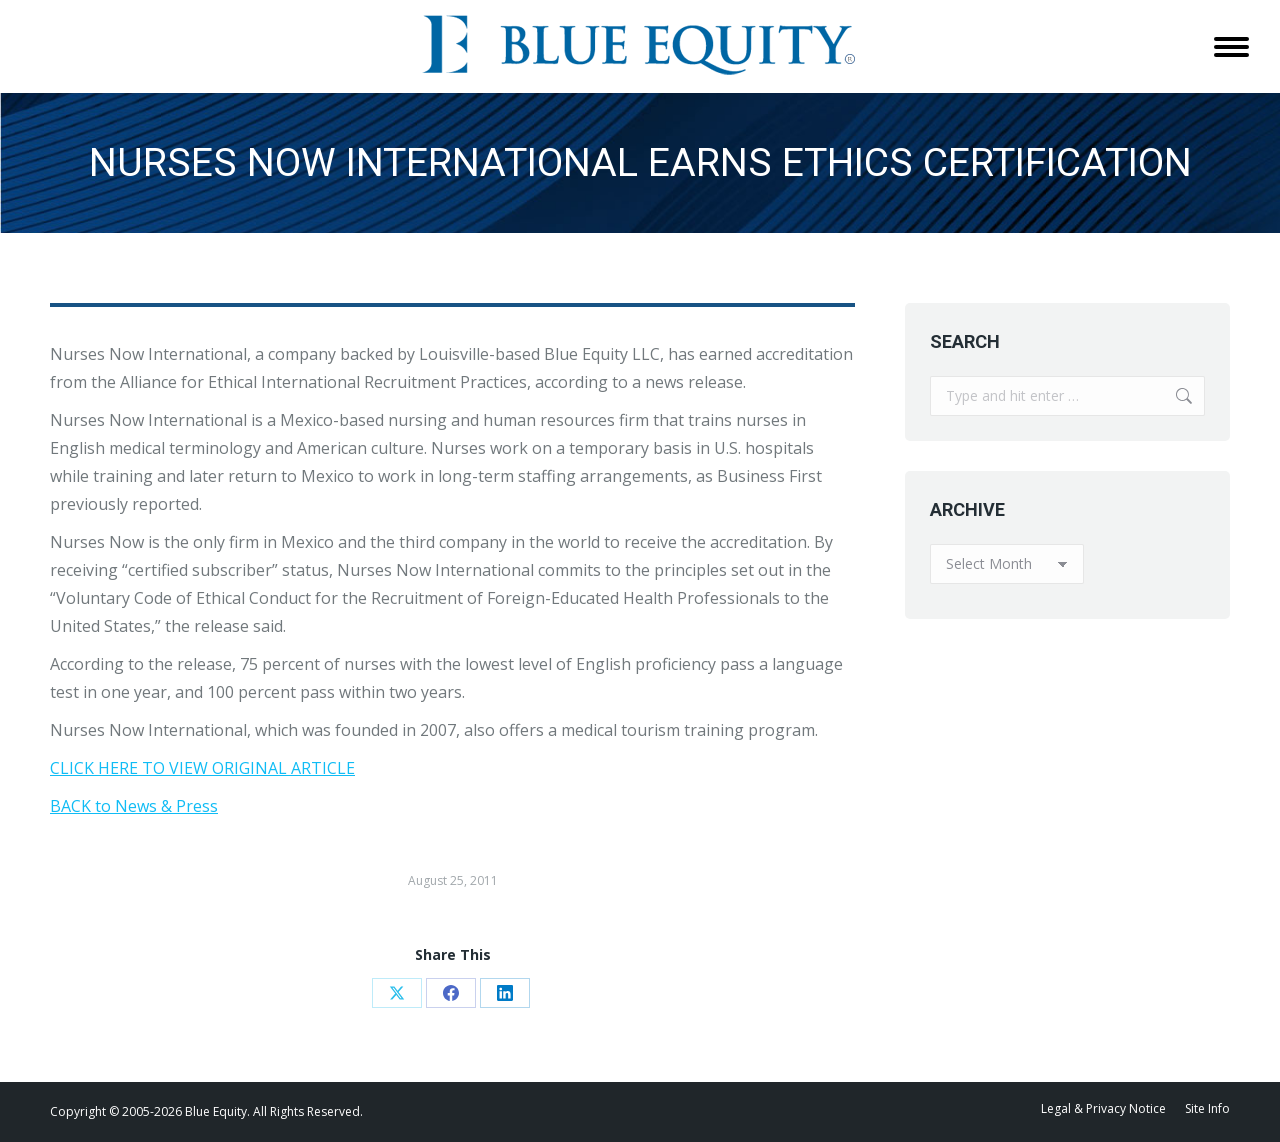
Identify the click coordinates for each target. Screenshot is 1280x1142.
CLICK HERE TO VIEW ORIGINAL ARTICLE (202, 768)
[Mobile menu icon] (1231, 47)
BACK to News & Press (134, 806)
